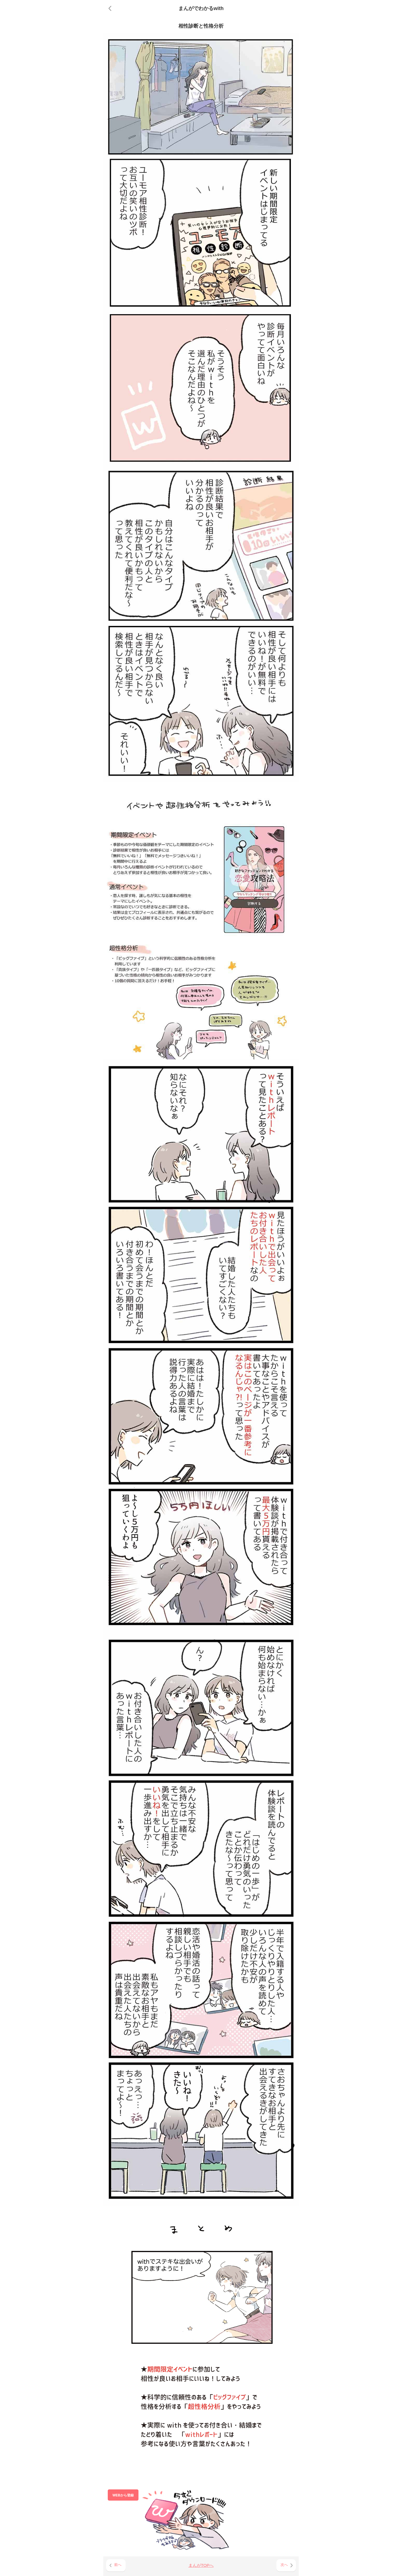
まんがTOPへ (201, 2565)
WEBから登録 (123, 2495)
